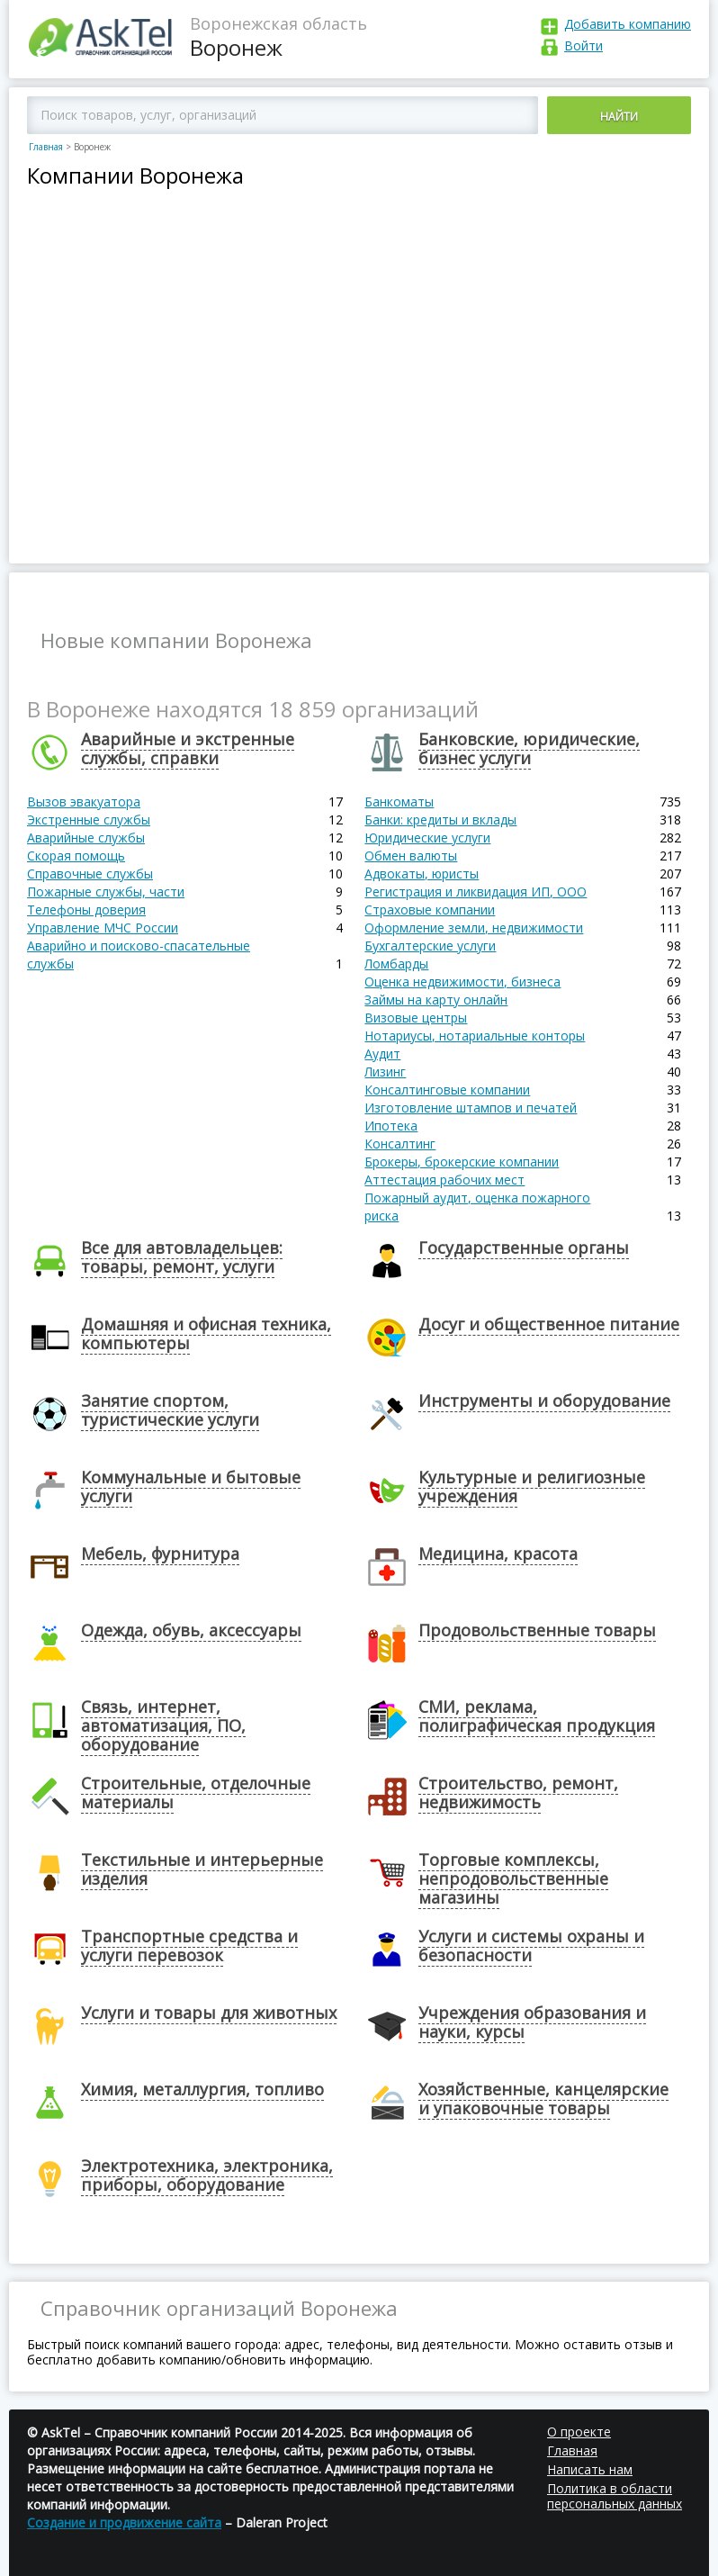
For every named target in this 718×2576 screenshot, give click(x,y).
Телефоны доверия (86, 909)
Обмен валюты (410, 855)
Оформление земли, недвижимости (473, 927)
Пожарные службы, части (105, 891)
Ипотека (390, 1125)
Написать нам (590, 2469)
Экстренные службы (88, 819)
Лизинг (385, 1071)
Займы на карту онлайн (435, 999)
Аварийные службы (86, 837)
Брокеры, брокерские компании (461, 1161)
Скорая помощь (76, 855)
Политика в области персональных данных (614, 2496)
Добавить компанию (627, 23)
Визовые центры (415, 1017)
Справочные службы (90, 873)
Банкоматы (399, 801)
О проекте (579, 2431)
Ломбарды (396, 963)
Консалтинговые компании (447, 1089)
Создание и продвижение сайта (124, 2522)
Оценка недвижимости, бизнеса (462, 981)
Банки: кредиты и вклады (440, 819)
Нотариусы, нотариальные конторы (474, 1035)
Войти (583, 45)
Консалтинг (399, 1143)
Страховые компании (429, 909)
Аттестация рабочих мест (444, 1179)
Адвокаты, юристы (421, 873)
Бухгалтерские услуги (430, 945)
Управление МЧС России (102, 927)
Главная (46, 146)
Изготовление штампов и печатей (470, 1107)
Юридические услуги (427, 837)
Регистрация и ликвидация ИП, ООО (475, 891)
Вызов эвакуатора (83, 801)
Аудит (382, 1053)
